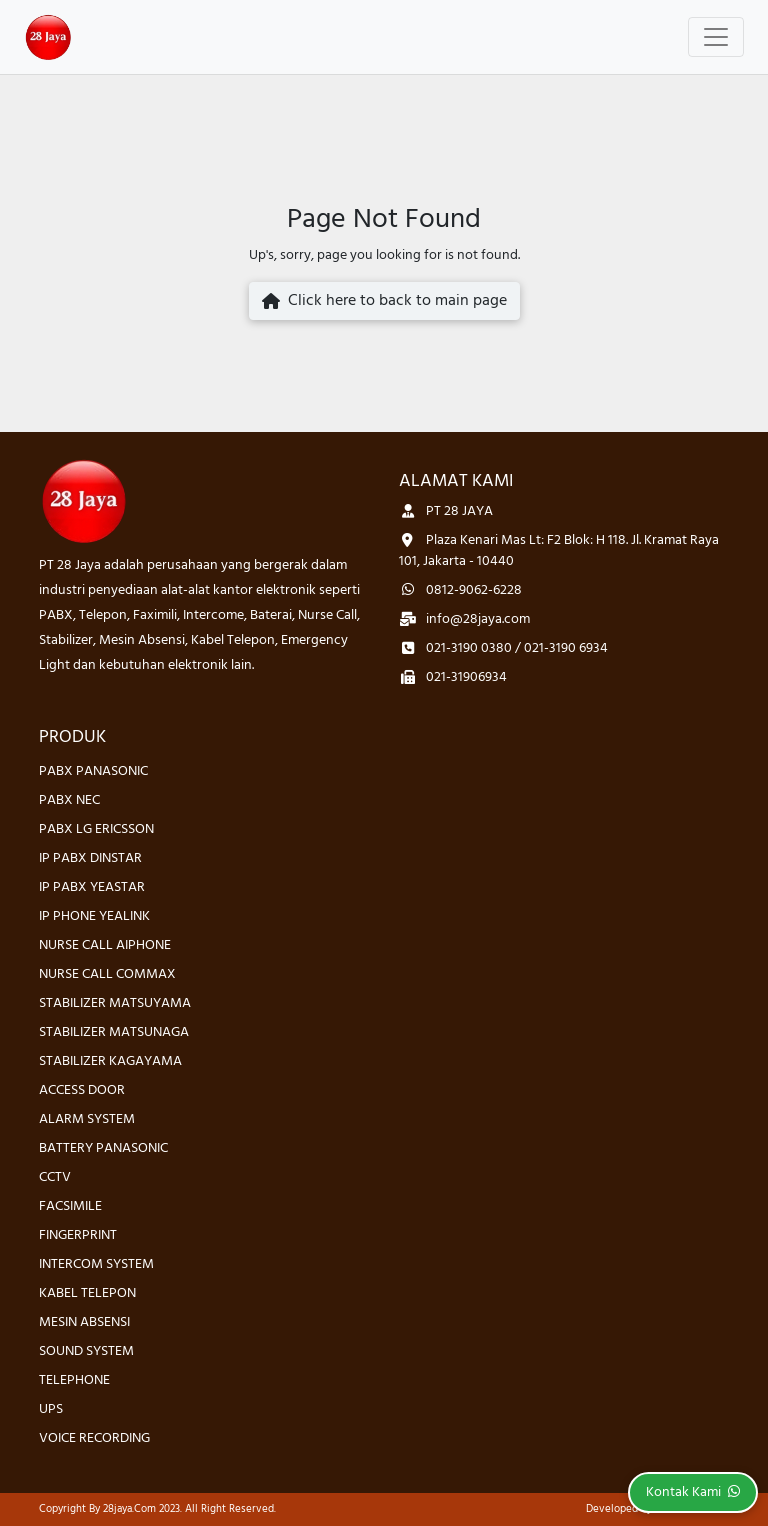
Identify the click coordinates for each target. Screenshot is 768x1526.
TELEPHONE (74, 1380)
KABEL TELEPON (87, 1293)
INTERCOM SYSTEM (96, 1264)
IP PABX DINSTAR (90, 858)
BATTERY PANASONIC (103, 1148)
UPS (51, 1409)
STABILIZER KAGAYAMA (110, 1061)
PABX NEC (69, 800)
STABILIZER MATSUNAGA (114, 1032)
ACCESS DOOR (82, 1090)
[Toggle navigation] (716, 37)
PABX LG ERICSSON (96, 829)
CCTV (55, 1177)
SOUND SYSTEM (86, 1351)
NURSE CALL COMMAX (107, 974)
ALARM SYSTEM (87, 1119)
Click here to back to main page (384, 301)
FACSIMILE (70, 1206)
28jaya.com (129, 1509)
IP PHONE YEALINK (94, 916)
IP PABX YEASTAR (92, 887)
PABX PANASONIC (93, 771)
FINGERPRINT (78, 1235)
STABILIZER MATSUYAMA (115, 1003)
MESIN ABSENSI (84, 1322)
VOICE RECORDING (94, 1438)
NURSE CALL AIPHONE (105, 945)
